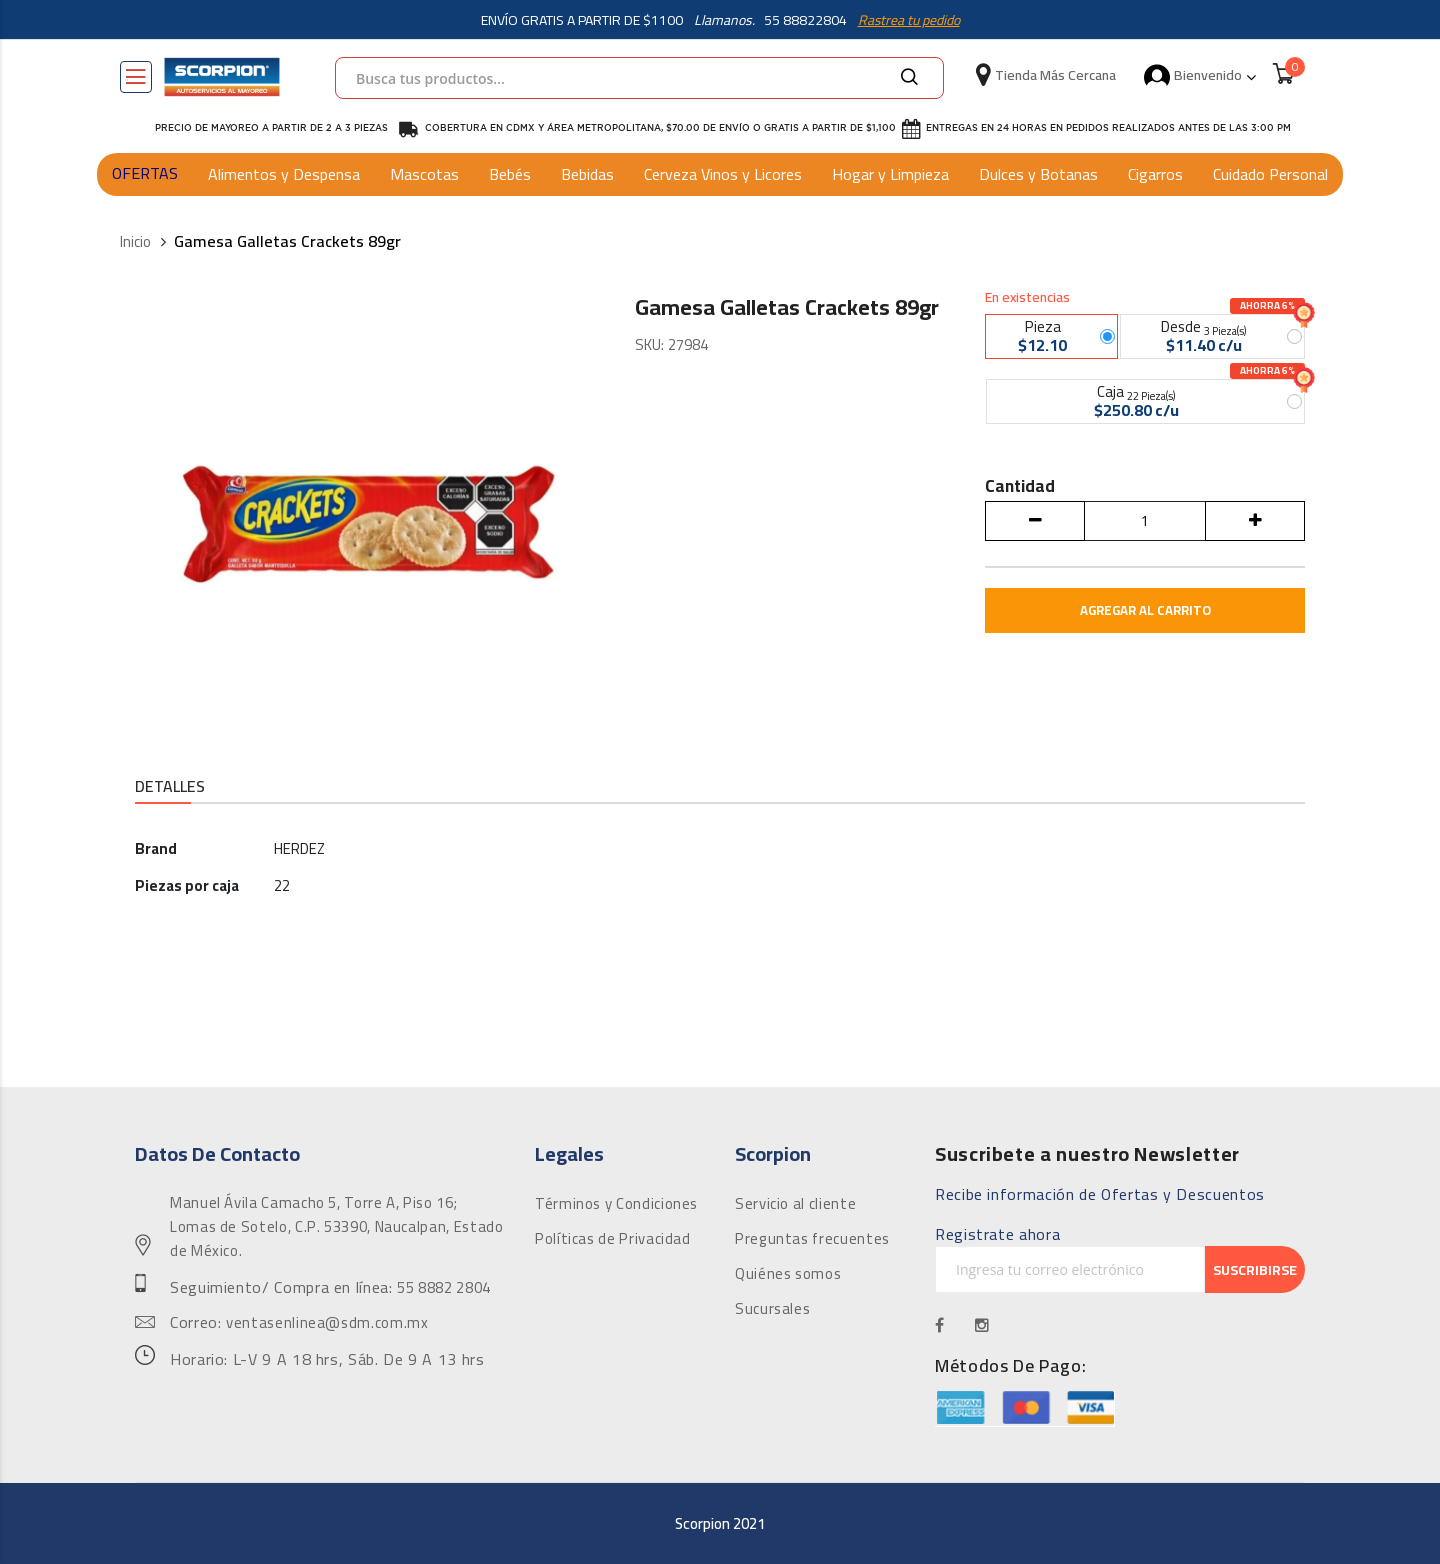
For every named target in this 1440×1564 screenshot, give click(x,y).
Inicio (135, 242)
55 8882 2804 (444, 1289)
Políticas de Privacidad (613, 1240)
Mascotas (424, 174)
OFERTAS (145, 173)
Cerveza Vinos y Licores (723, 174)
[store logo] (222, 77)
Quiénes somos (788, 1275)
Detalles (170, 787)
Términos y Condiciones (616, 1205)
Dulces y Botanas (1038, 174)
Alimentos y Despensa (284, 174)
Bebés (510, 174)
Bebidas (587, 174)
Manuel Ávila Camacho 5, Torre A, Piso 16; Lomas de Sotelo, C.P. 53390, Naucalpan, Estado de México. (336, 1228)
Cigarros (1155, 174)
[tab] (170, 788)
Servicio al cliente (795, 1205)
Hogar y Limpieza (890, 174)
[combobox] (639, 78)
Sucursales (772, 1310)
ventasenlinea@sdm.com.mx (327, 1324)
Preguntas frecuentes (812, 1240)
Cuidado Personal (1270, 174)
